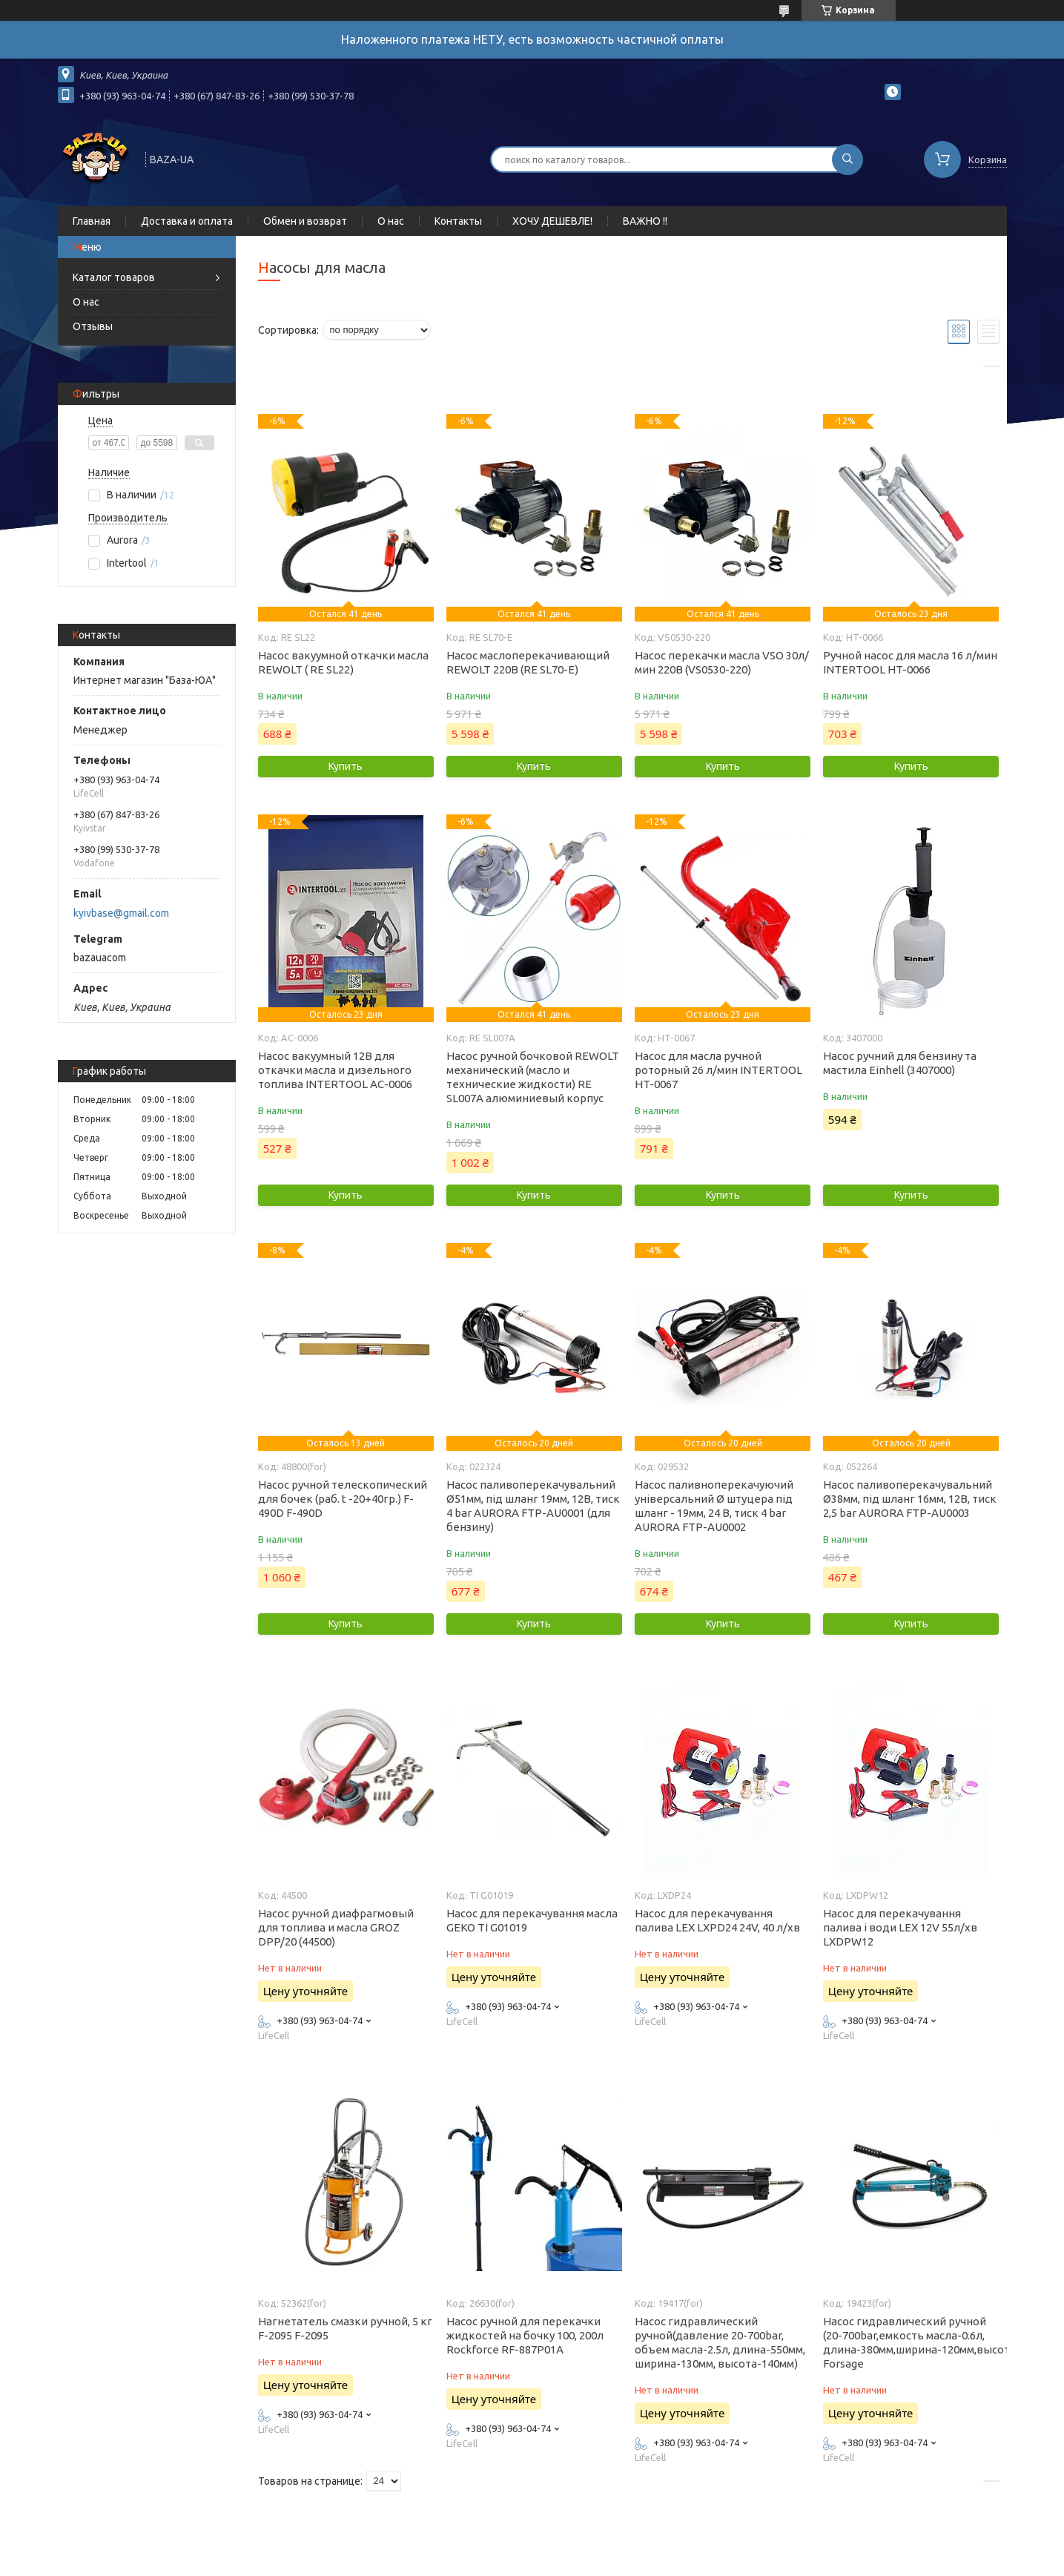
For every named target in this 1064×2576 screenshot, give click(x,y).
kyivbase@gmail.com (121, 913)
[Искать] (847, 159)
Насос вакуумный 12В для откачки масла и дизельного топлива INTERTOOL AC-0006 (335, 1070)
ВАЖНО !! (645, 221)
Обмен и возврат (305, 221)
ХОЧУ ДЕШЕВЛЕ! (552, 221)
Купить (345, 766)
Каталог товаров (114, 277)
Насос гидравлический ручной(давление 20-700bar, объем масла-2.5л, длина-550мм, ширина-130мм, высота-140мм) (720, 2342)
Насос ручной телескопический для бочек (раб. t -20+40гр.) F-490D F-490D (342, 1498)
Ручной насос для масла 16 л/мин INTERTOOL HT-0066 (910, 662)
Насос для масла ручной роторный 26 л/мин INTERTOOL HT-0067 (718, 1070)
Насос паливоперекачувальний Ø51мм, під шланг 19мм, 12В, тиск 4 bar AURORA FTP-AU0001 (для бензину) (533, 1505)
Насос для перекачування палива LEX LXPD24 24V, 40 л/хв (717, 1920)
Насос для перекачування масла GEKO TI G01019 (532, 1920)
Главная (91, 221)
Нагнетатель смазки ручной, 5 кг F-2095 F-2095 (345, 2328)
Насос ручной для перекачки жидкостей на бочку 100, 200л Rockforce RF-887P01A (525, 2335)
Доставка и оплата (187, 221)
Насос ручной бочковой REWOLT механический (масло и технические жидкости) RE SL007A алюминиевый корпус (532, 1077)
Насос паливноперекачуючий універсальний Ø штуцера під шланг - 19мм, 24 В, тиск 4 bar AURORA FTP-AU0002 (714, 1505)
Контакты (458, 221)
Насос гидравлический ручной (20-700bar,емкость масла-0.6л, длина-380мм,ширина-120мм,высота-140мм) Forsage (911, 2342)
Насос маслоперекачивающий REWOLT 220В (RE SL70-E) (527, 662)
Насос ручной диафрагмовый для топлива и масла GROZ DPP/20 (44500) (336, 1927)
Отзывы (93, 326)
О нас (390, 221)
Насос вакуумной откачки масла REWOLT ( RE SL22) (343, 662)
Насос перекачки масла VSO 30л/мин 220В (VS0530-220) (722, 662)
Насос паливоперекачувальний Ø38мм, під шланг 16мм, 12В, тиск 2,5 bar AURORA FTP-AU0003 (910, 1498)
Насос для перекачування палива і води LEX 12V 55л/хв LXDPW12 (900, 1927)
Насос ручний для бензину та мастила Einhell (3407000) (900, 1063)
